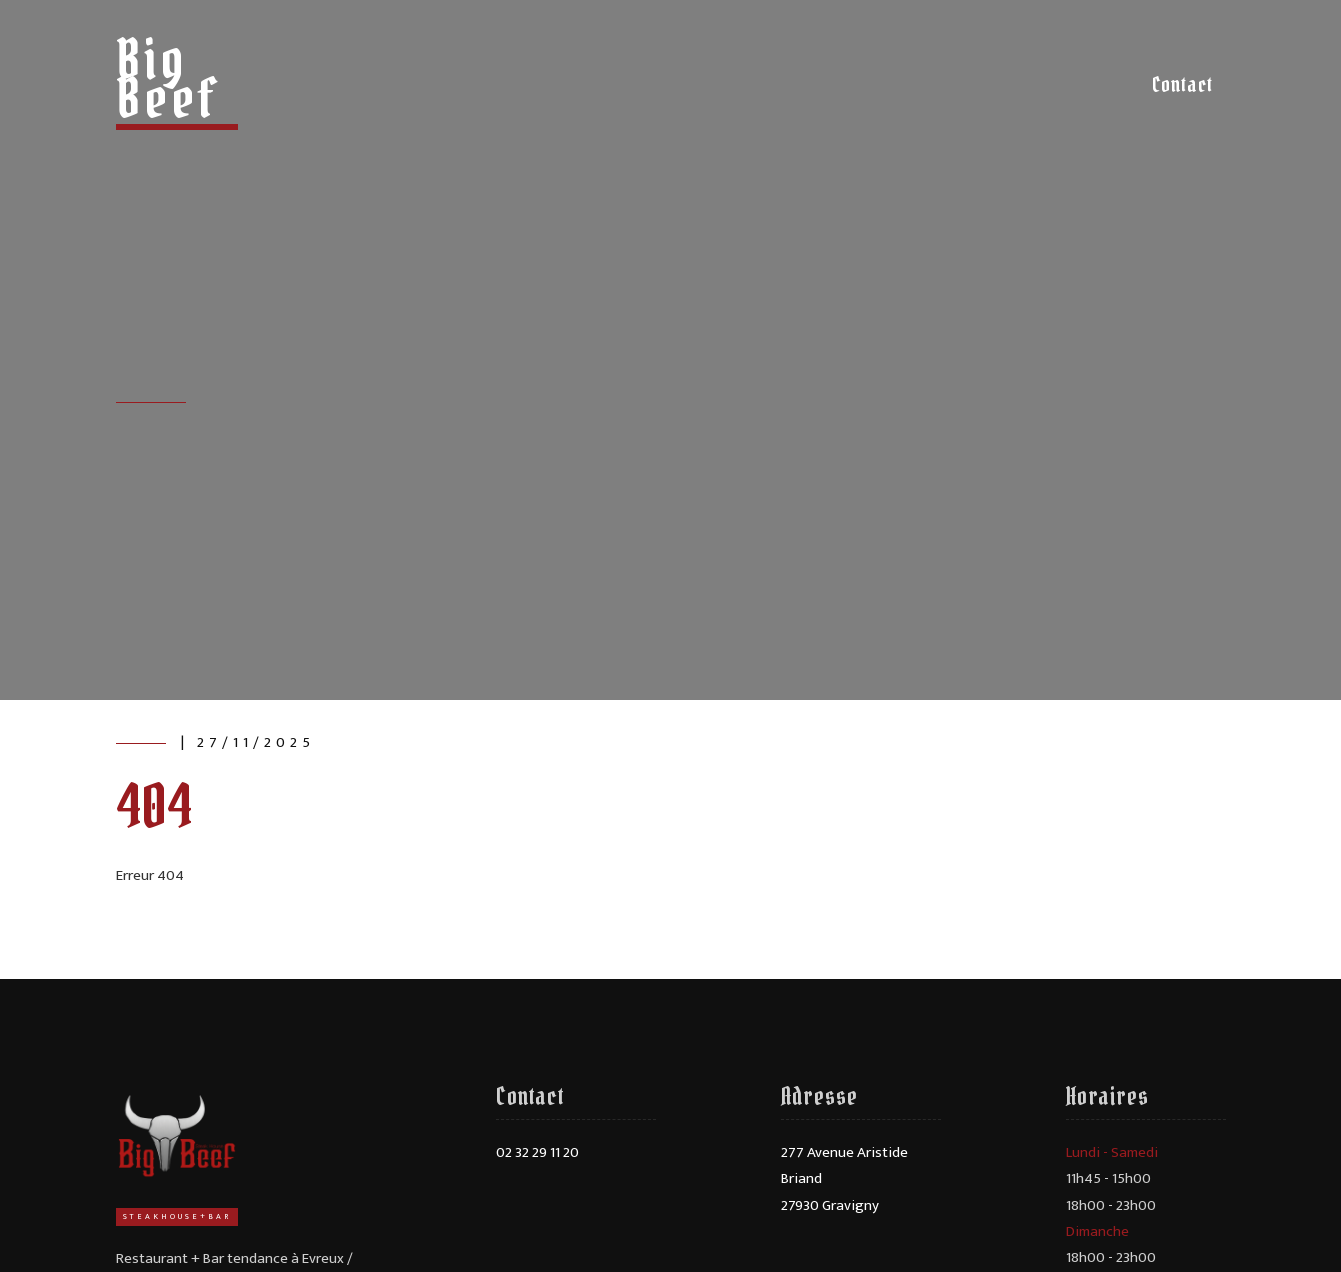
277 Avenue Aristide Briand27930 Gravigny (844, 1179)
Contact (1182, 84)
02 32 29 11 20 (537, 1152)
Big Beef (168, 78)
